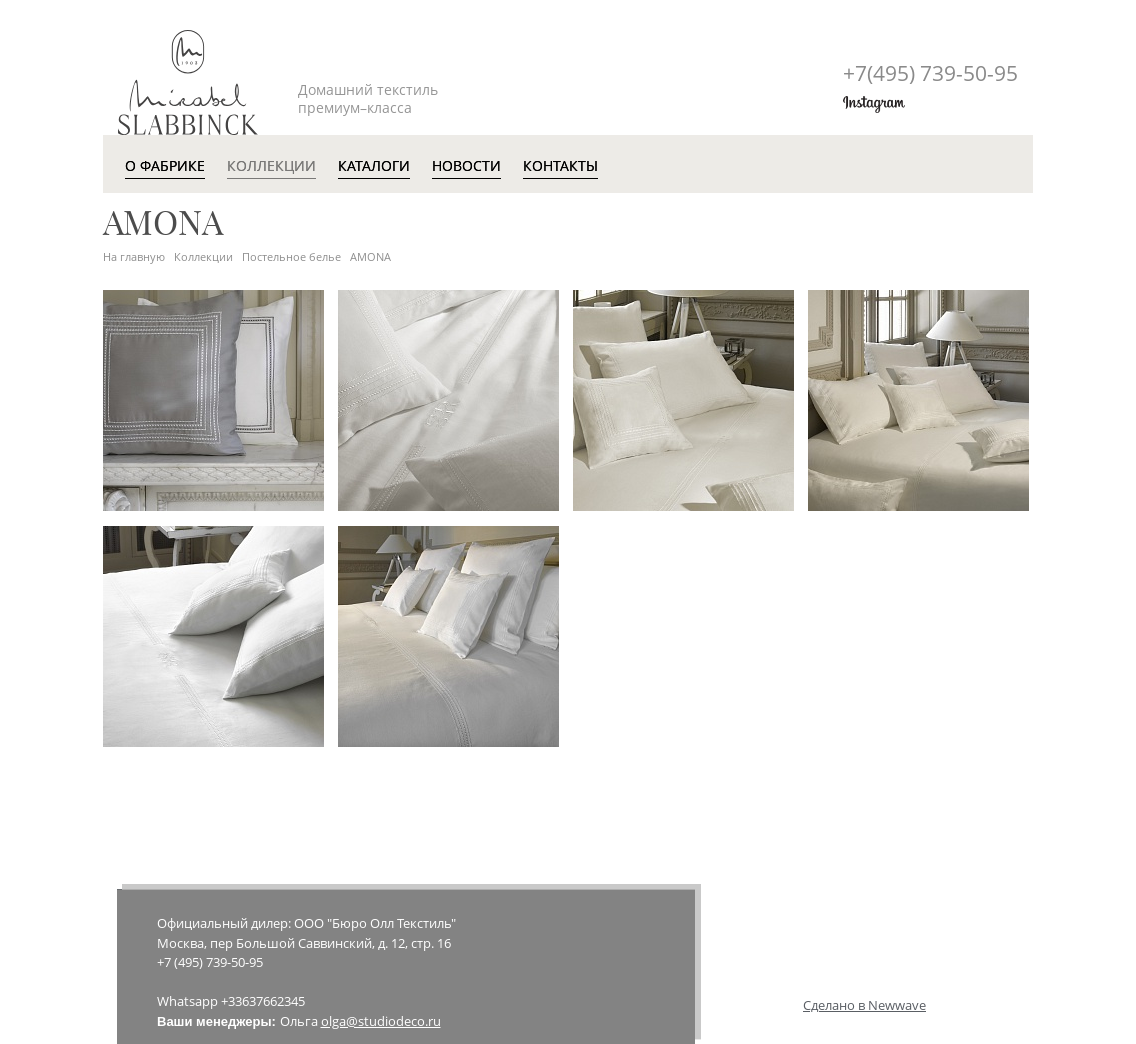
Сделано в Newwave (864, 1005)
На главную (134, 256)
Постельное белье (291, 256)
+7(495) (930, 73)
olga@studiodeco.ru (381, 1021)
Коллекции (203, 256)
